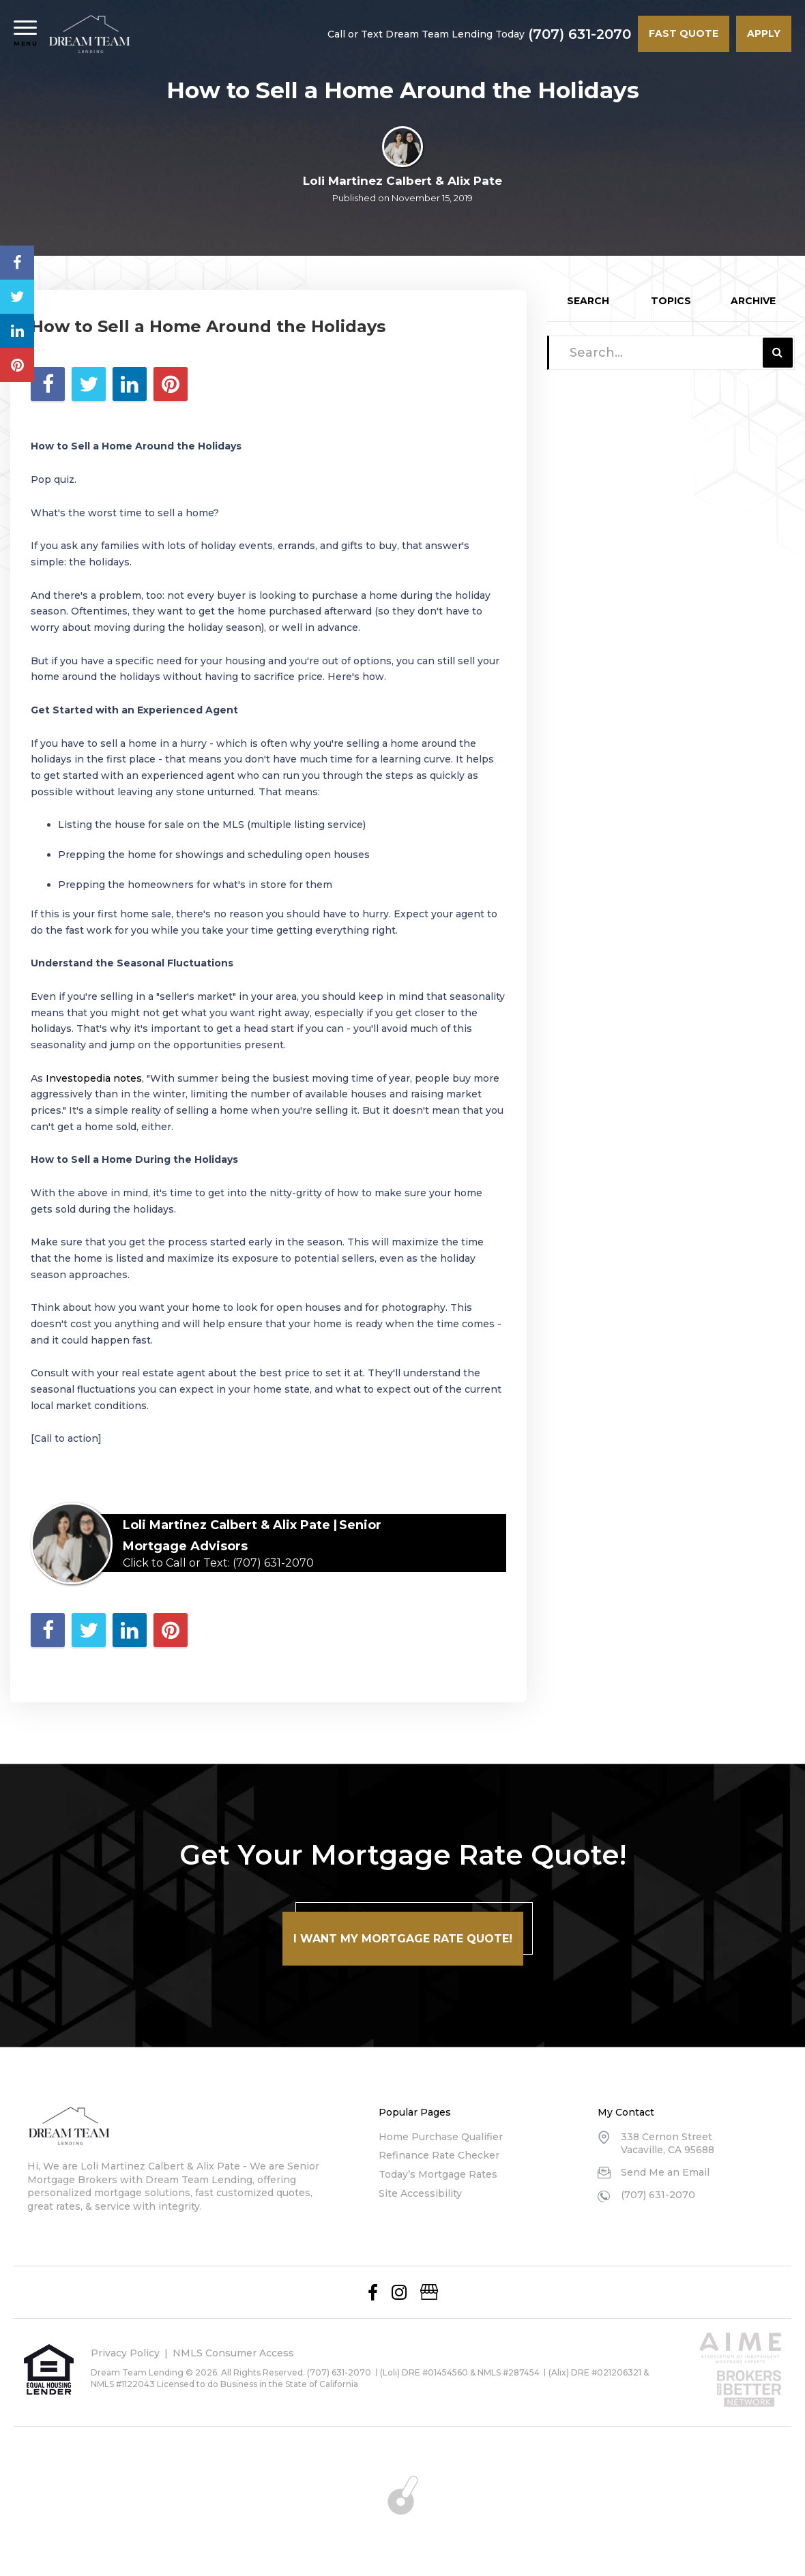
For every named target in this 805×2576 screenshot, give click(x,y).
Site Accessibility (420, 2193)
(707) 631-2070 (579, 34)
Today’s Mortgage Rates (438, 2174)
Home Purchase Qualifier (441, 2137)
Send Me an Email (665, 2172)
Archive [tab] (753, 301)
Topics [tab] (671, 301)
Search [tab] (588, 301)
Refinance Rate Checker (439, 2155)
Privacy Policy (125, 2353)
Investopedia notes (94, 1078)
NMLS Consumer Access (233, 2353)
